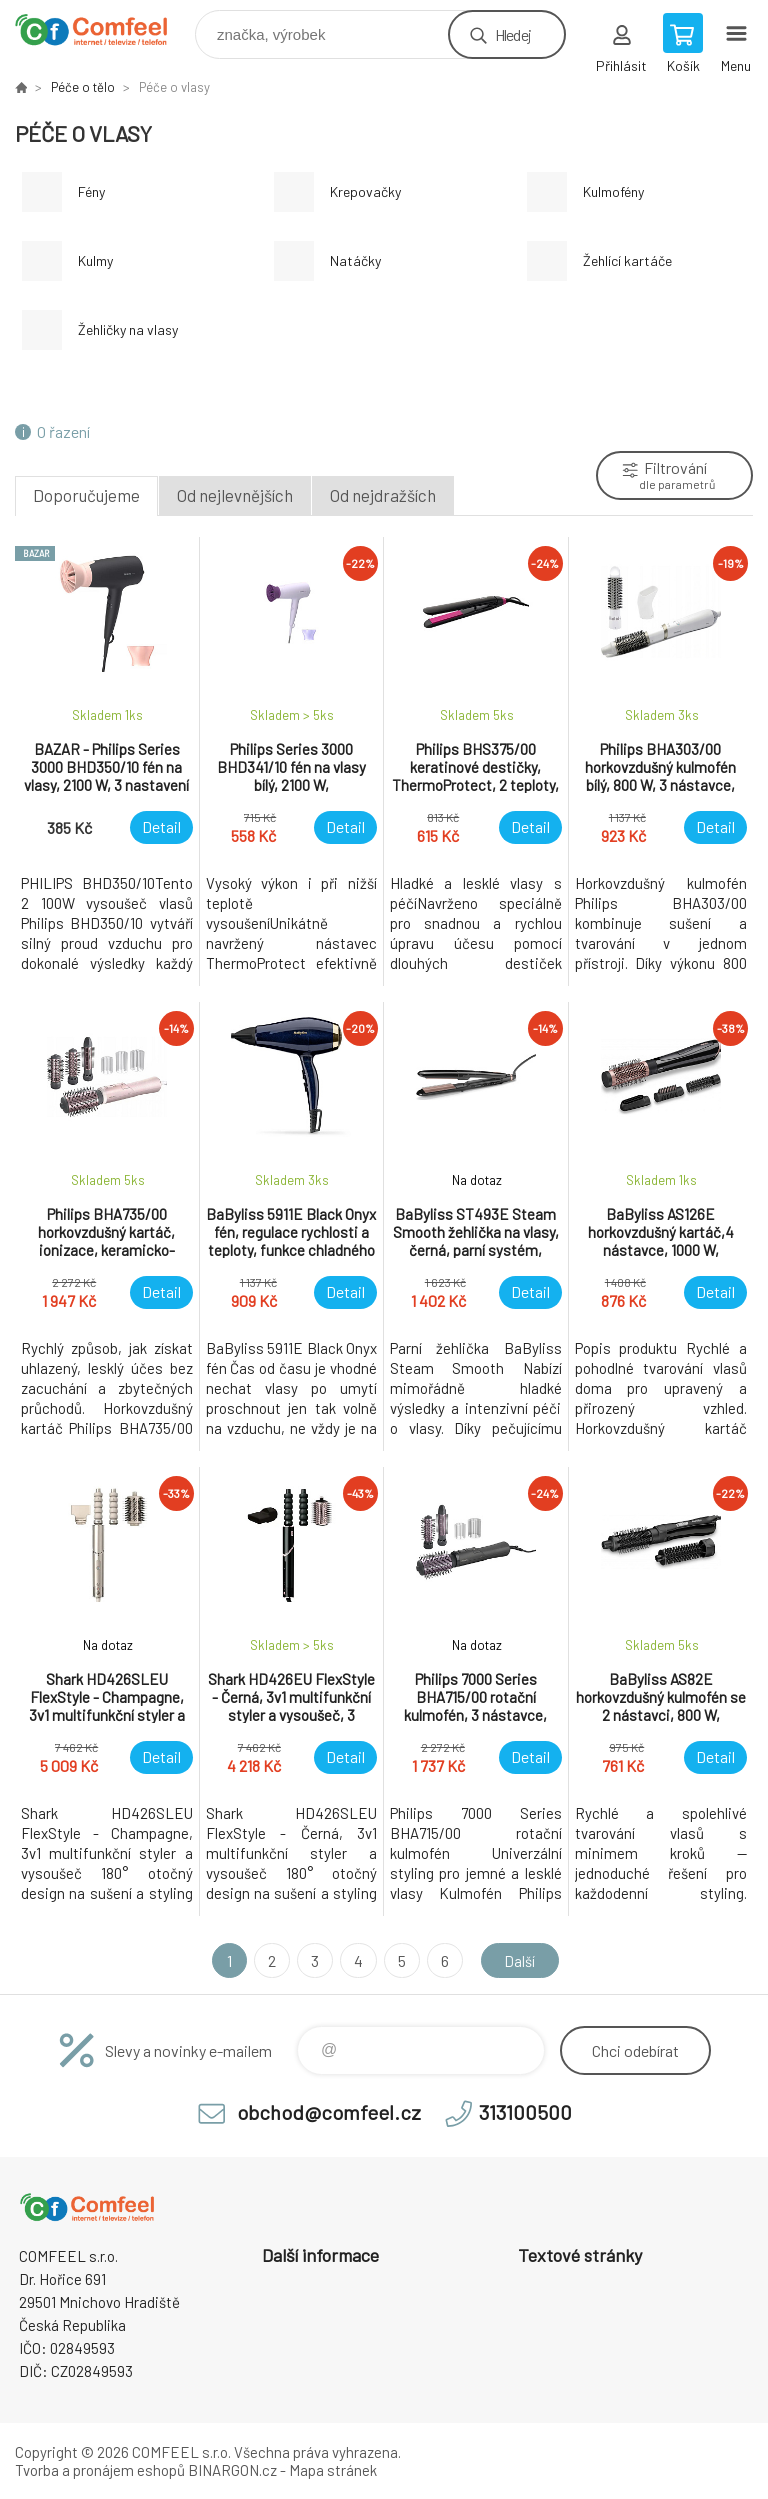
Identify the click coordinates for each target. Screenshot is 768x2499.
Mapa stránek (333, 2470)
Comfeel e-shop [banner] (103, 29)
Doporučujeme (86, 495)
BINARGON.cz (232, 2470)
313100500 (525, 2112)
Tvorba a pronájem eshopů (100, 2470)
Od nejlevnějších (235, 495)
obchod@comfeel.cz (329, 2112)
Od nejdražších (383, 495)
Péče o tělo (83, 87)
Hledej (513, 34)
